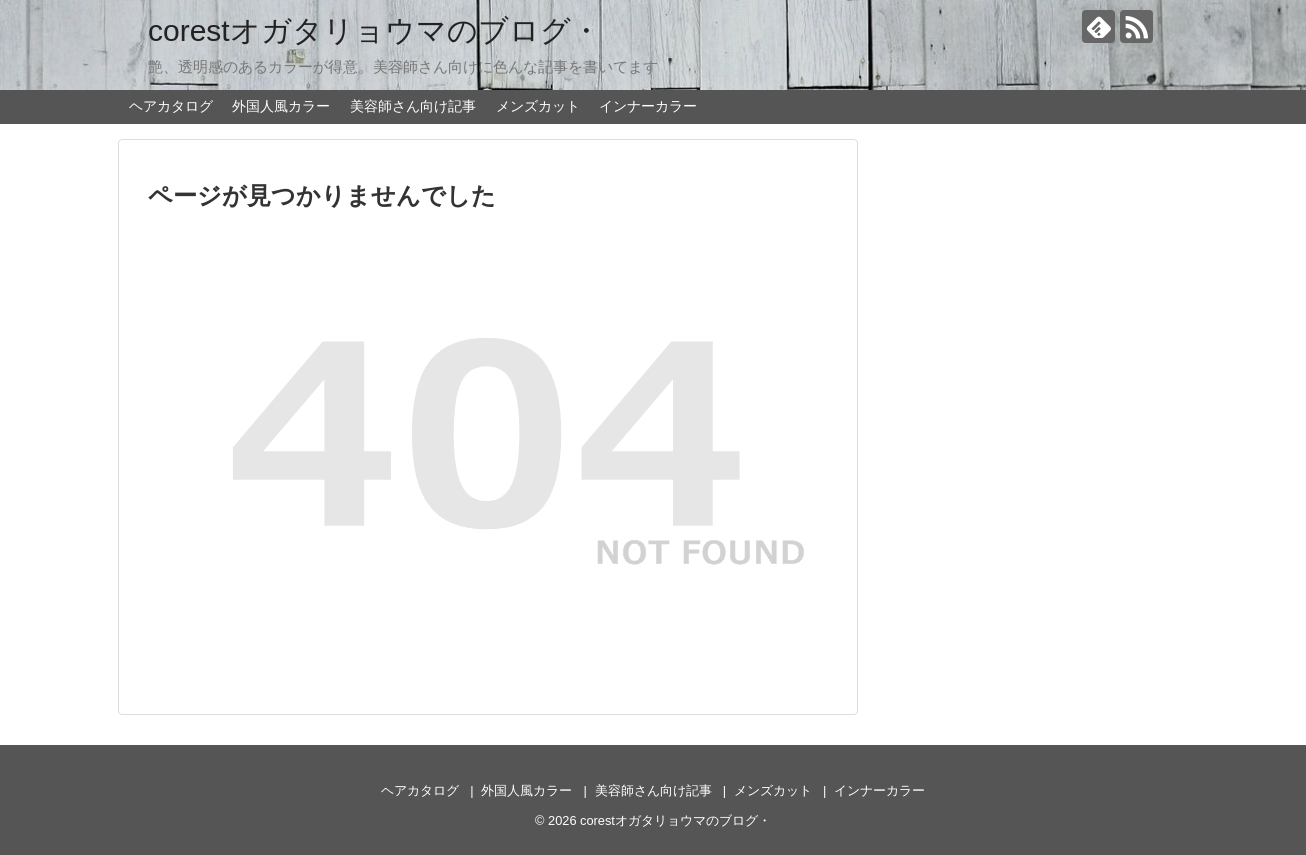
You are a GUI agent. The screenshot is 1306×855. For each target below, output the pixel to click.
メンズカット (538, 106)
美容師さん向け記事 (413, 106)
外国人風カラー (281, 106)
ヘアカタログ (171, 106)
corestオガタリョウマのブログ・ (374, 30)
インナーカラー (648, 106)
